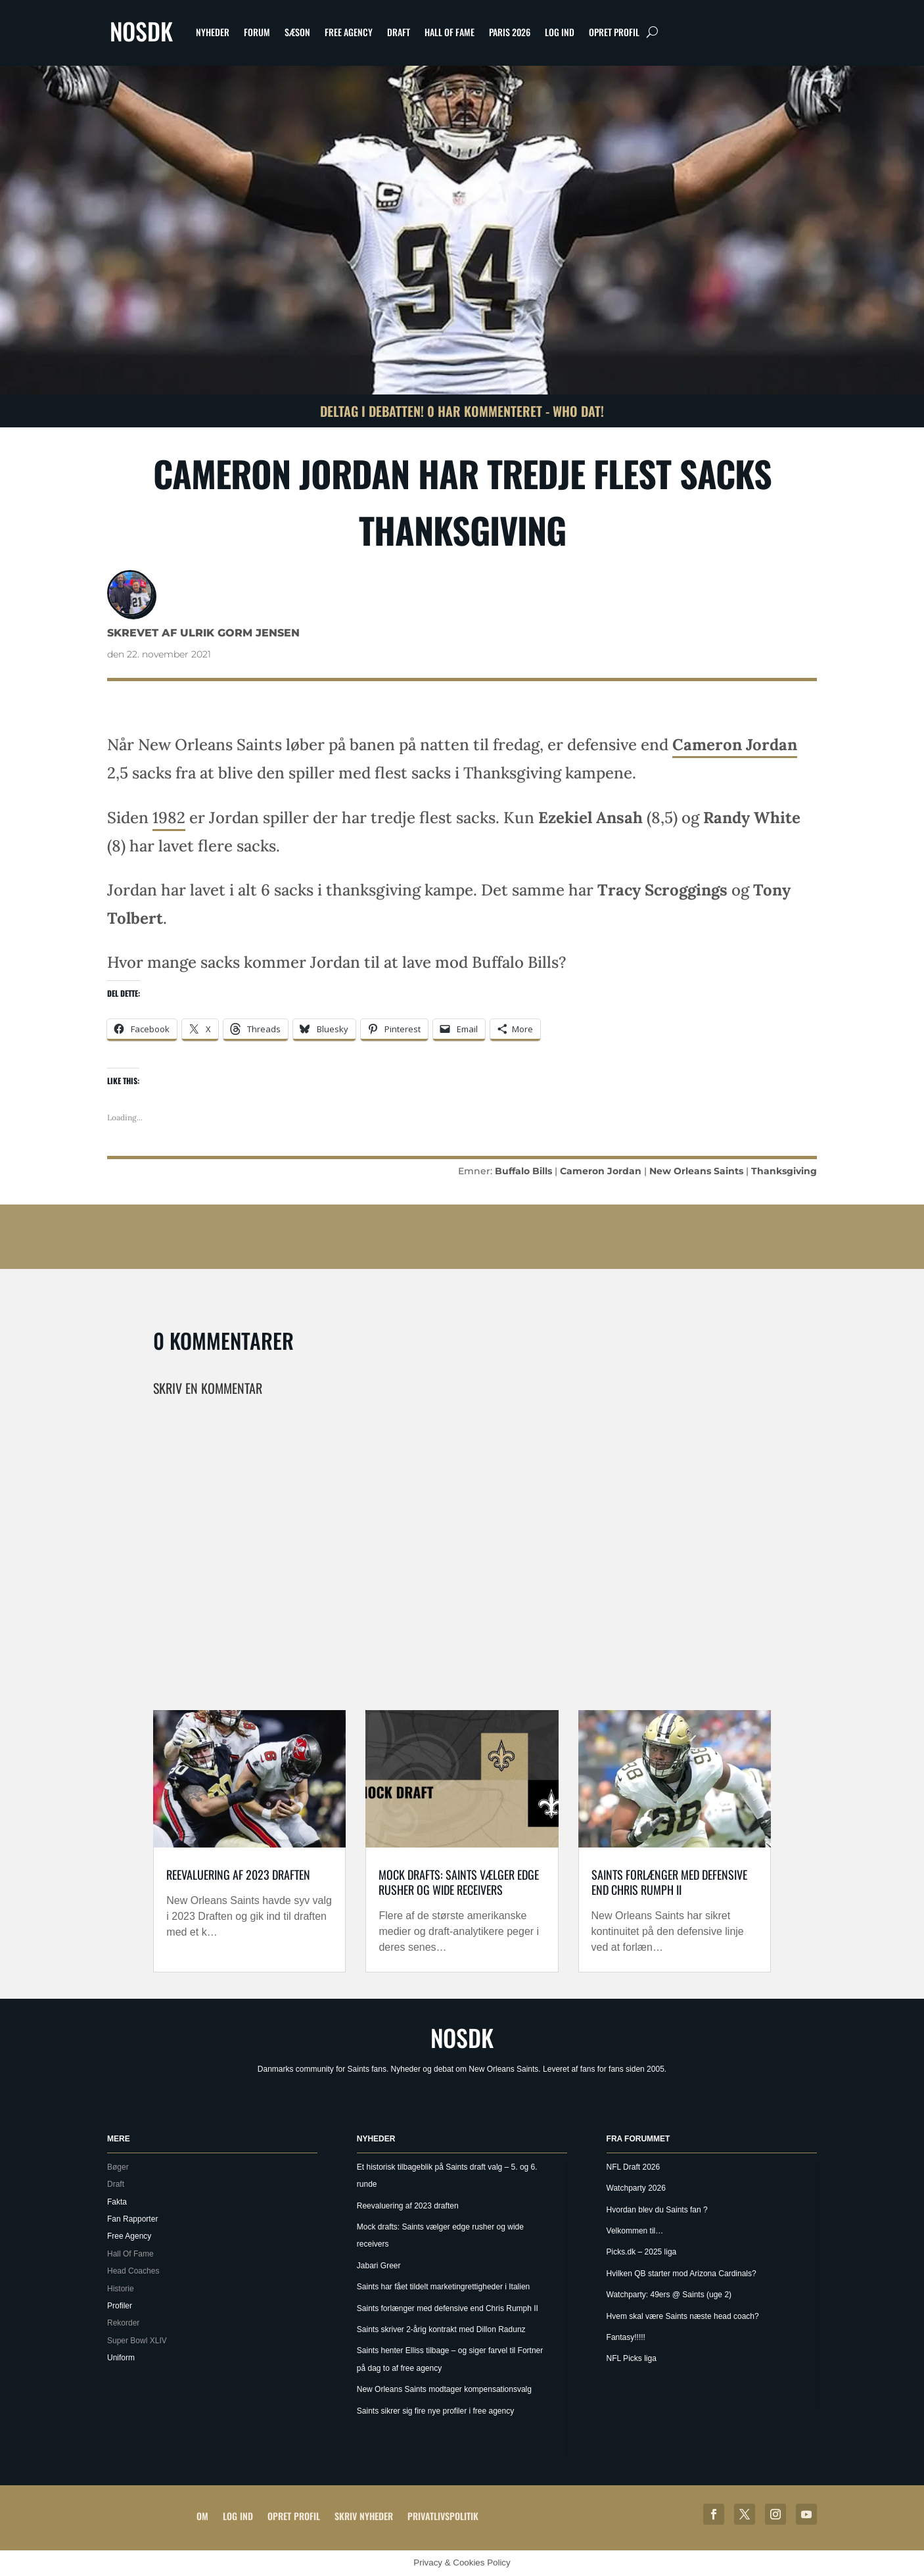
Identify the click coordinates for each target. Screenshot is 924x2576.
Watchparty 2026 (636, 2188)
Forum (257, 32)
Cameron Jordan (734, 744)
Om (202, 2516)
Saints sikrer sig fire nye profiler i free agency (435, 2411)
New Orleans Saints (696, 1171)
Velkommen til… (635, 2230)
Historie (120, 2288)
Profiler (119, 2305)
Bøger (118, 2167)
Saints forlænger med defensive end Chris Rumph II (669, 1882)
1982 (168, 817)
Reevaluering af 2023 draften (238, 1874)
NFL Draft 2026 (633, 2167)
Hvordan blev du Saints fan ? (657, 2209)
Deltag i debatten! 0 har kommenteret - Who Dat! (462, 411)
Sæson (297, 32)
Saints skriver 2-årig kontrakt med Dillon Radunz (441, 2329)
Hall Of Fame (449, 32)
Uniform (121, 2357)
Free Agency (349, 32)
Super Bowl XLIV (137, 2340)
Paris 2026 (509, 32)
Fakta (117, 2201)
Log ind (559, 32)
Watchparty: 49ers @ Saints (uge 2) (669, 2294)
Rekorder (123, 2322)
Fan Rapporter (132, 2219)
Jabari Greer (379, 2265)
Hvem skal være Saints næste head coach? (683, 2316)
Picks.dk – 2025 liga (642, 2251)
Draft (398, 32)
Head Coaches (133, 2271)
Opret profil (614, 32)
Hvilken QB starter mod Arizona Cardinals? (681, 2273)
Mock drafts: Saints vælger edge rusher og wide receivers (459, 1882)
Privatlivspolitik (442, 2516)
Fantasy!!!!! (626, 2337)
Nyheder (212, 32)
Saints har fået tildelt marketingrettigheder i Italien (443, 2286)
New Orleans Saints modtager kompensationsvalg (444, 2389)
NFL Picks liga (632, 2358)
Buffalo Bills (523, 1171)
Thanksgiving (784, 1171)
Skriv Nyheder (364, 2516)
